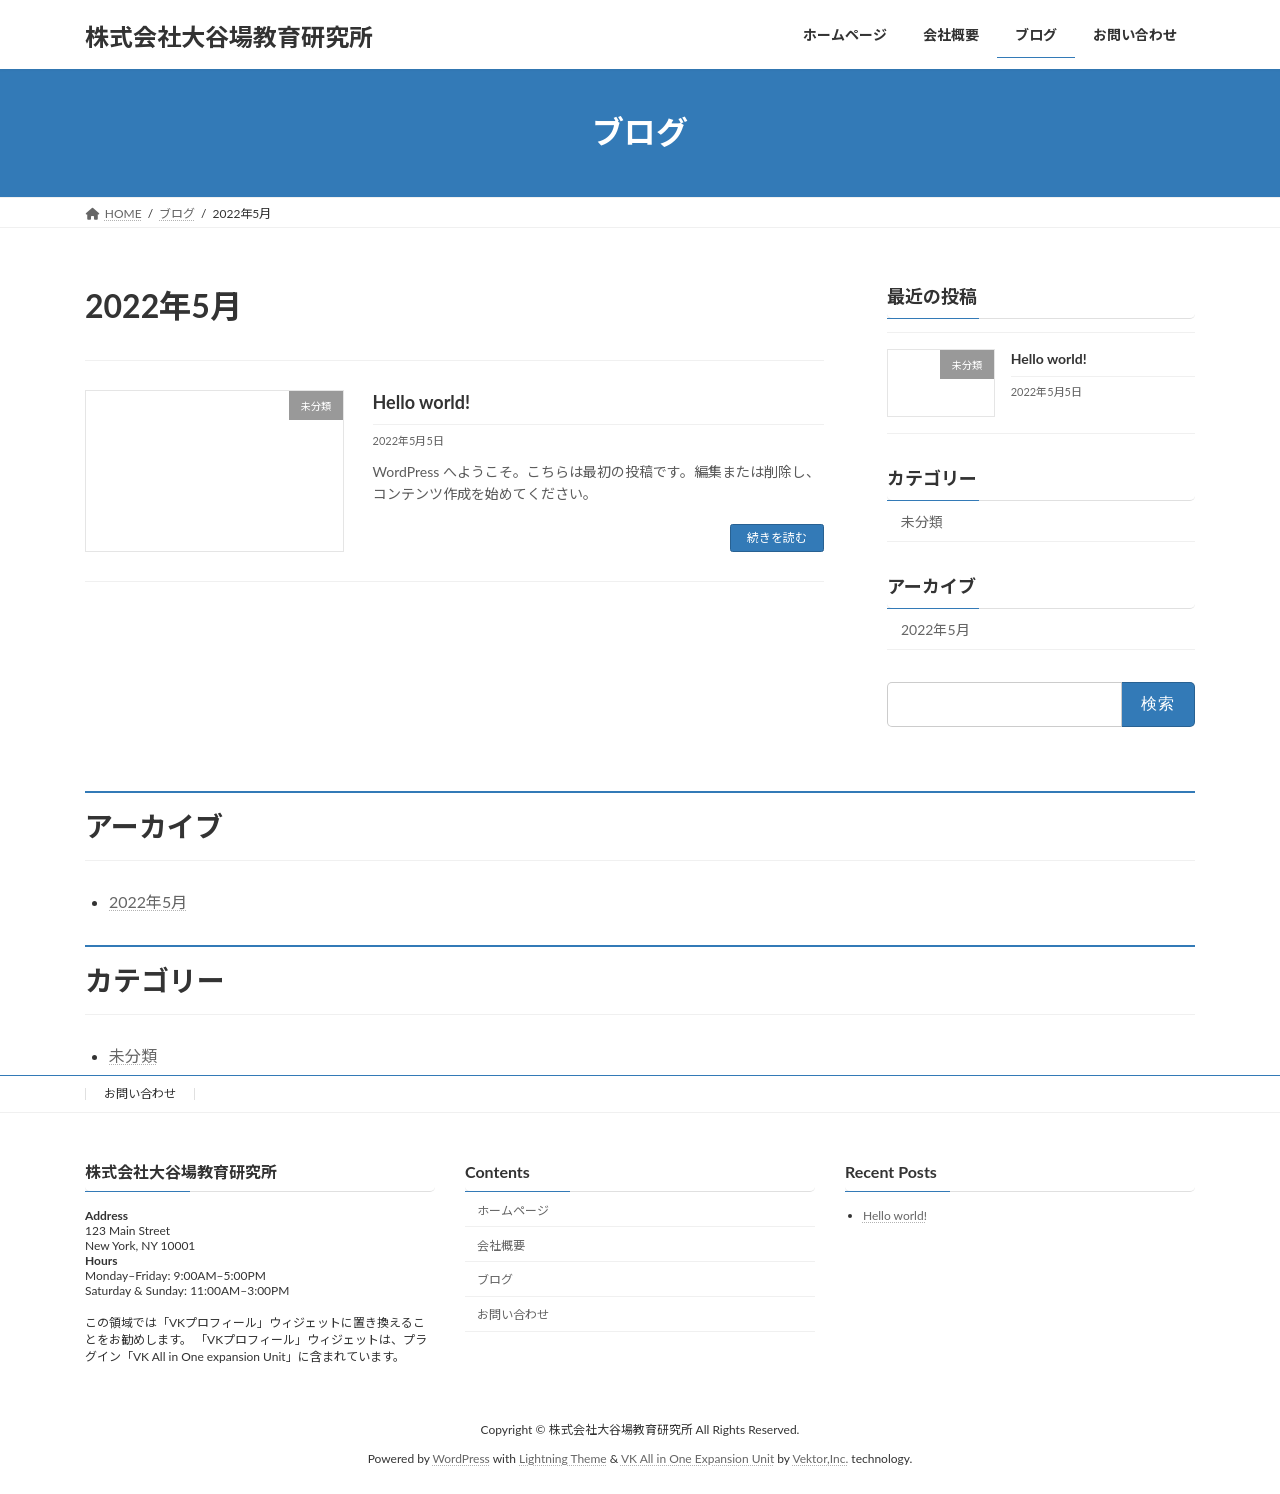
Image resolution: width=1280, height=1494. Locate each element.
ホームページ (513, 1210)
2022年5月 (935, 629)
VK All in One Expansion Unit (697, 1458)
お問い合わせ (140, 1093)
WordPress (461, 1458)
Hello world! (422, 402)
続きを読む (777, 537)
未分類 (922, 521)
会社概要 (501, 1245)
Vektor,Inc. (820, 1458)
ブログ (495, 1280)
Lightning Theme (563, 1458)
